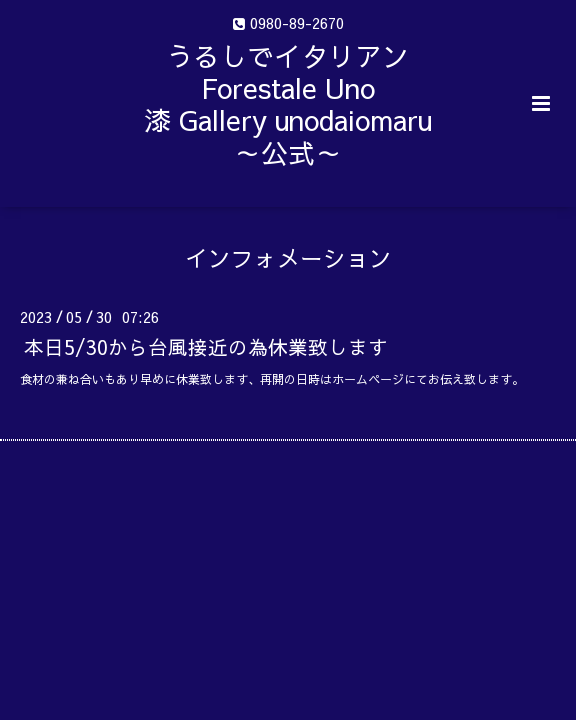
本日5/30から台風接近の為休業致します (206, 345)
